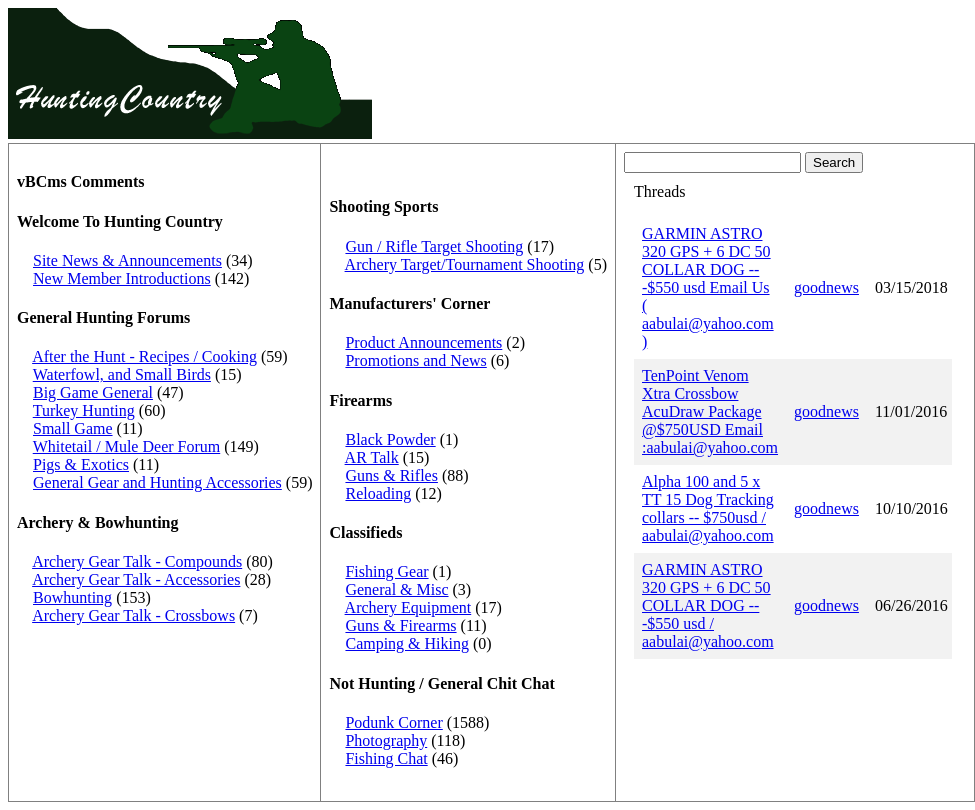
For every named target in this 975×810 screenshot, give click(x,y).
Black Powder (390, 439)
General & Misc (396, 589)
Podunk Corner (393, 722)
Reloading (378, 493)
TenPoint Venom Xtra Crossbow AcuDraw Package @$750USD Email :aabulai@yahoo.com (710, 411)
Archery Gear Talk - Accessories (136, 579)
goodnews (826, 287)
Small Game (73, 428)
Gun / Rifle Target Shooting (434, 246)
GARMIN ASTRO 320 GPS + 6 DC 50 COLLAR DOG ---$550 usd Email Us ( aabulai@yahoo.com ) (708, 287)
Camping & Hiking (407, 643)
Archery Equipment (408, 607)
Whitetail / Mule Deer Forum (127, 446)
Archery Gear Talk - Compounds (137, 561)
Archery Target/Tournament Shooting (465, 264)
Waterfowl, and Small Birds (122, 374)
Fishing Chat (386, 758)
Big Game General (93, 392)
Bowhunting (72, 597)
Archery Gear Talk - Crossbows (133, 615)
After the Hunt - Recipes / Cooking (144, 356)
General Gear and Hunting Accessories (157, 482)
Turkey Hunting (84, 410)
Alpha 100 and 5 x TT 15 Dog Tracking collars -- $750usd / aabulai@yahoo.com (708, 508)
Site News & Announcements (127, 260)
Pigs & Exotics (81, 464)
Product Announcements (423, 342)
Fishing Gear (386, 571)
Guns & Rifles (391, 475)
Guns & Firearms (400, 625)
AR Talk (372, 457)
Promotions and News (415, 360)
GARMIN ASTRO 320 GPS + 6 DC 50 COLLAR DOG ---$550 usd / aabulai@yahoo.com (708, 605)
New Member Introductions (122, 278)
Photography (386, 740)
